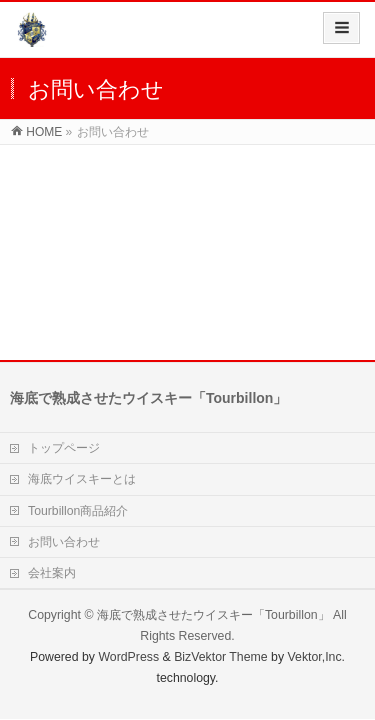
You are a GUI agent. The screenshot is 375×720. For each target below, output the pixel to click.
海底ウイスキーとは (82, 479)
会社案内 (52, 573)
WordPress (128, 657)
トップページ (64, 448)
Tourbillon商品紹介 (78, 511)
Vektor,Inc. (317, 657)
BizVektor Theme (221, 657)
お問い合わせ (64, 542)
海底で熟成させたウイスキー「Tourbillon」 (213, 615)
